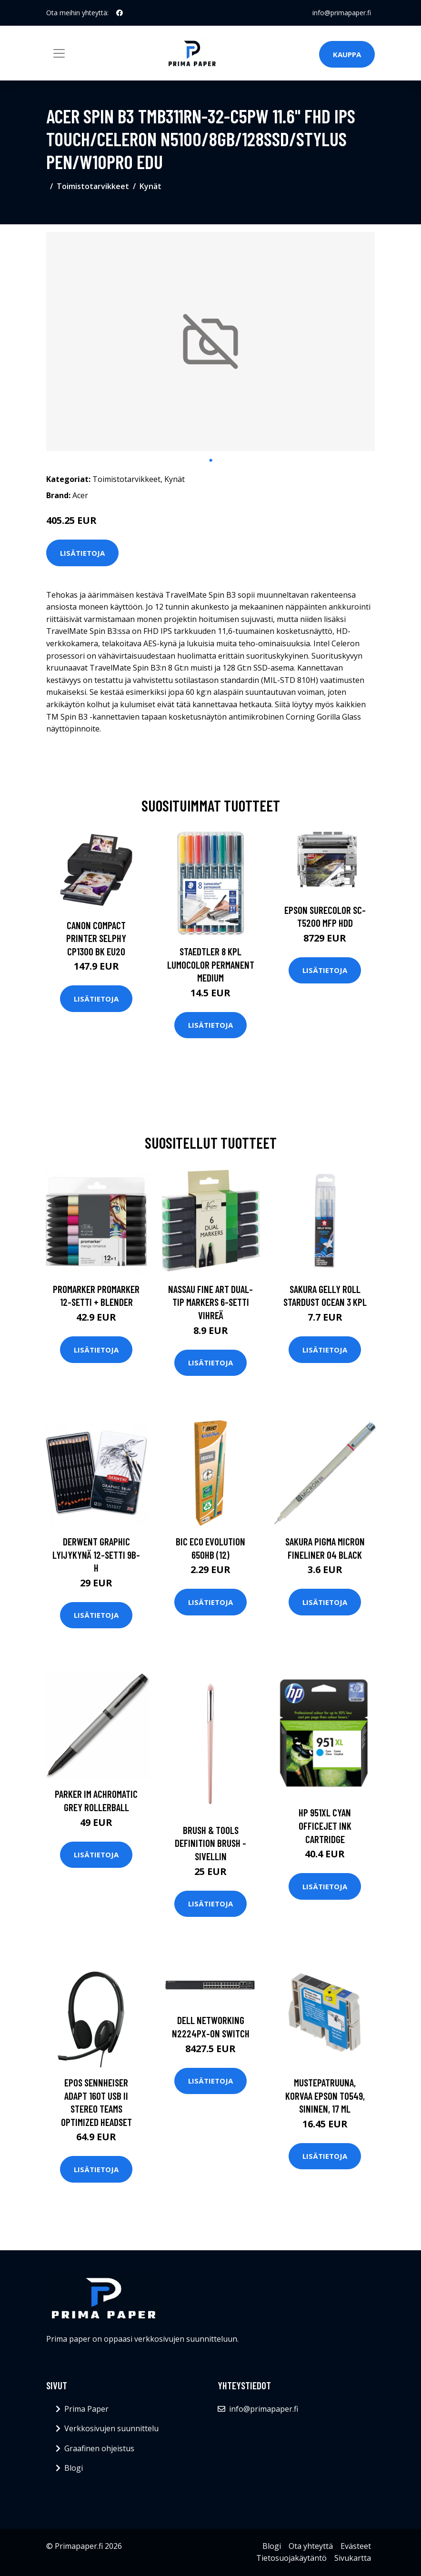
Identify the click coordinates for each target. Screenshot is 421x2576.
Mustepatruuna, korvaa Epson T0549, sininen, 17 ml (325, 2095)
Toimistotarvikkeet (93, 186)
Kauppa (347, 54)
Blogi (73, 2468)
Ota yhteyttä (311, 2546)
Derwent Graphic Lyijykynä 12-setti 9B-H (96, 1554)
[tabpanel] (210, 341)
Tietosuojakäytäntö (291, 2558)
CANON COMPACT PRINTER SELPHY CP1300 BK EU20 (96, 938)
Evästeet (356, 2546)
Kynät (150, 186)
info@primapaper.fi (341, 12)
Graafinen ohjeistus (99, 2448)
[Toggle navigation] (59, 53)
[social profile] (119, 13)
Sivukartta (352, 2558)
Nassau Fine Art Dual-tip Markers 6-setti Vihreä (210, 1302)
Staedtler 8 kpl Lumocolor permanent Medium (210, 964)
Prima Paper (86, 2409)
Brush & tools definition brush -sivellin (210, 1843)
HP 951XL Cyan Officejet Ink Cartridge (325, 1825)
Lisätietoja (82, 553)
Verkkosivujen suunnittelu (111, 2428)
